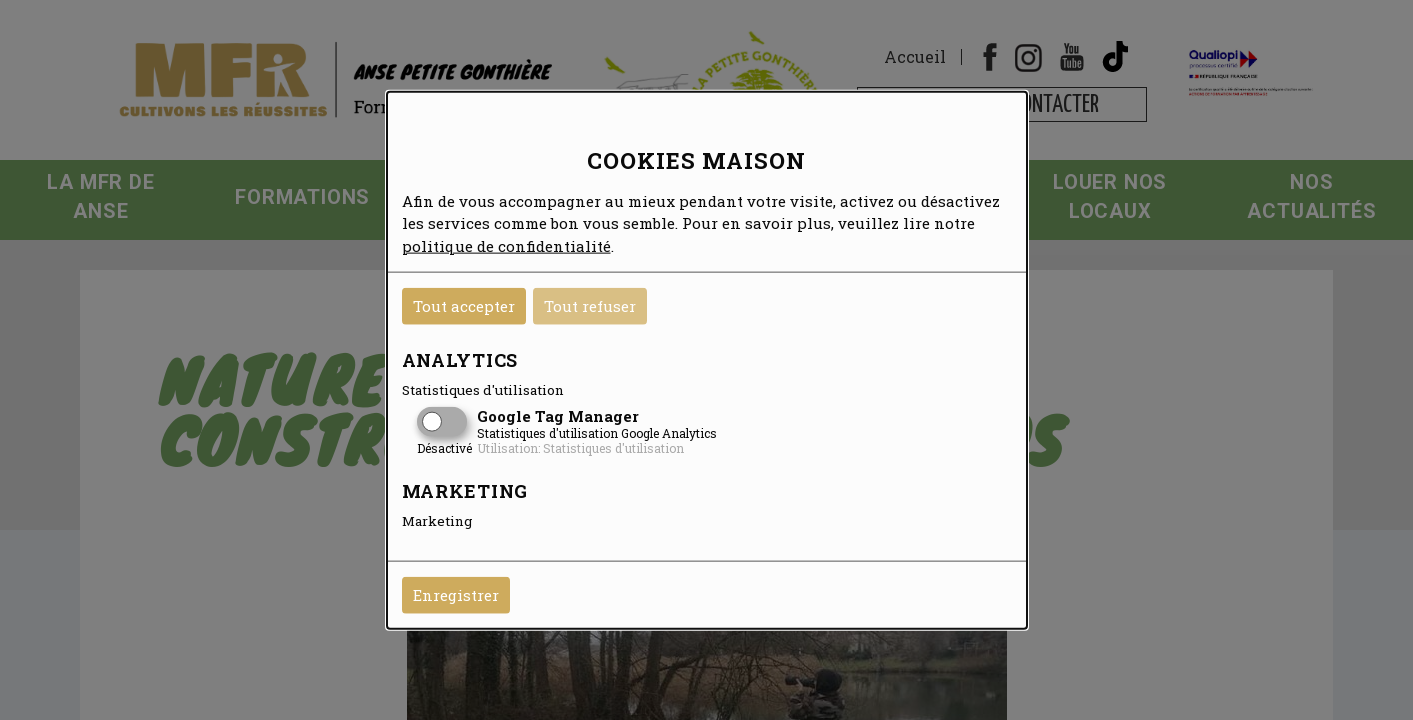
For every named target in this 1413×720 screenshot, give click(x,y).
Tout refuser (590, 306)
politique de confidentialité (506, 245)
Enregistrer (456, 595)
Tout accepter (464, 306)
